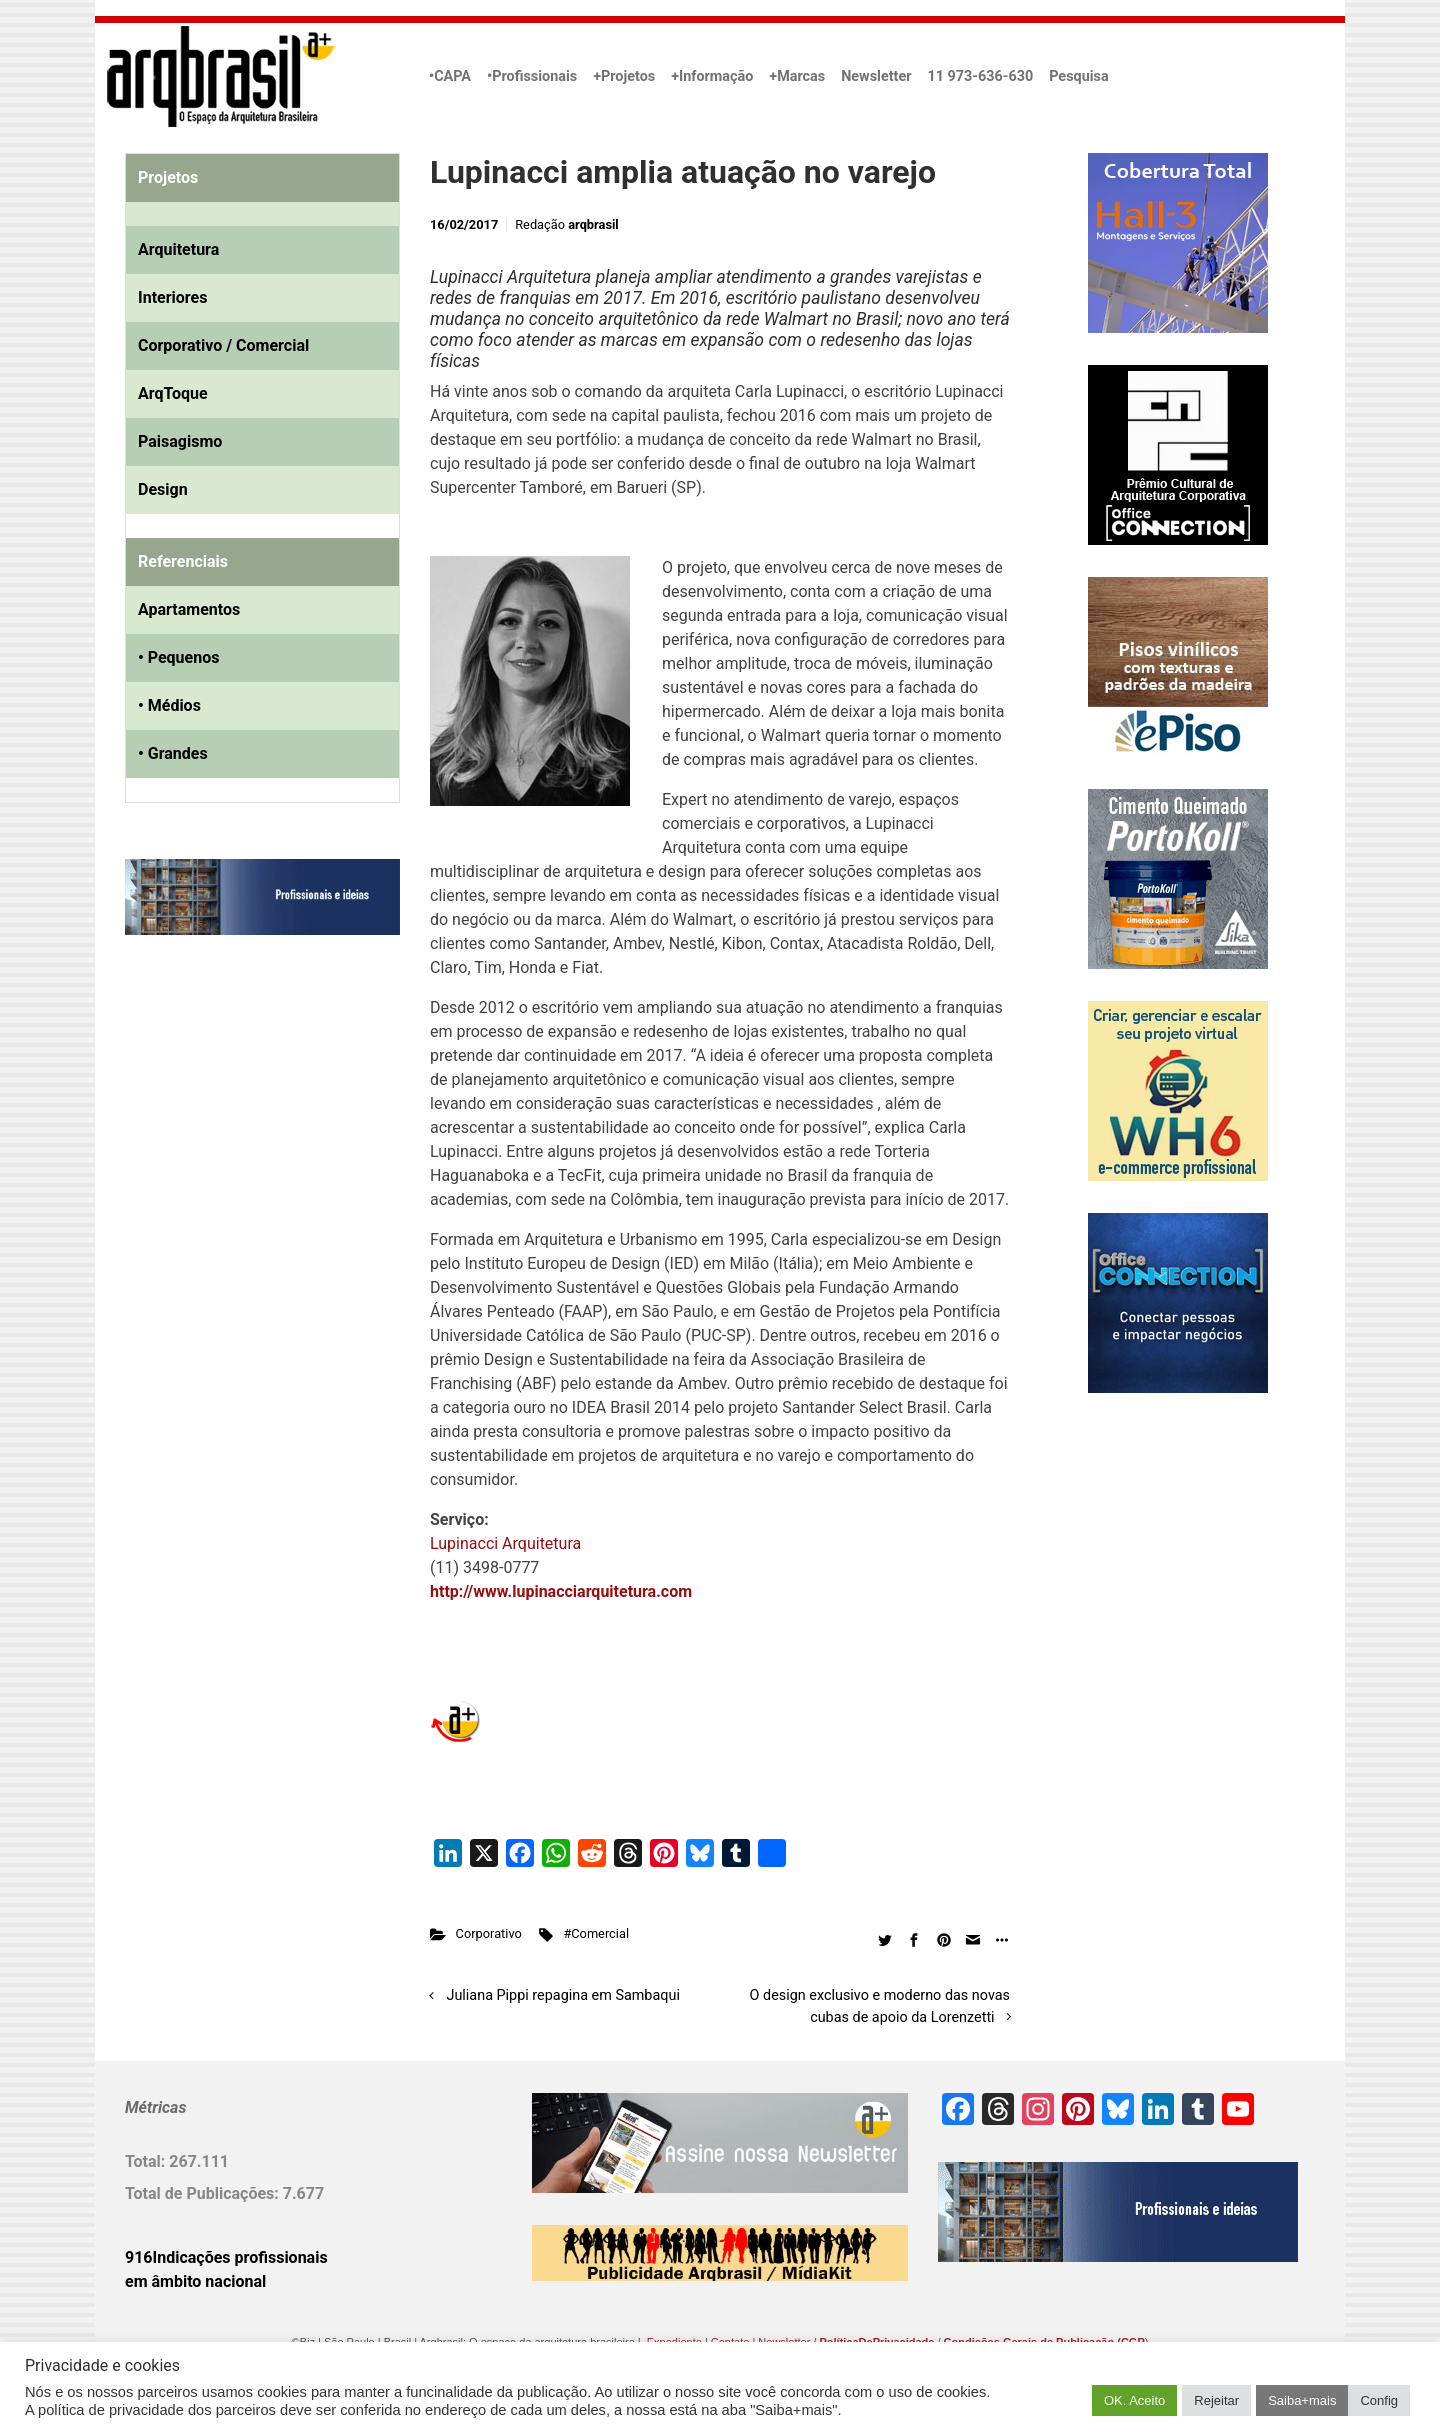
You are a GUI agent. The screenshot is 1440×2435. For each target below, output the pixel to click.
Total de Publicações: (204, 2193)
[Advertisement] (250, 1155)
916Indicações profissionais (226, 2257)
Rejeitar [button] (1216, 2400)
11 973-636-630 (980, 76)
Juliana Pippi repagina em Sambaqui (563, 1995)
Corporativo (489, 1933)
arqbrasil (593, 224)
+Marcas (797, 76)
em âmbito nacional (195, 2281)
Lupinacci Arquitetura (505, 1543)
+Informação (712, 76)
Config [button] (1379, 2400)
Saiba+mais (1302, 2400)
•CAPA (450, 76)
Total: (147, 2161)
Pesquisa (1078, 76)
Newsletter (876, 76)
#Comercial (596, 1933)
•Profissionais (532, 76)
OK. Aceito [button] (1134, 2400)
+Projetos (624, 76)
